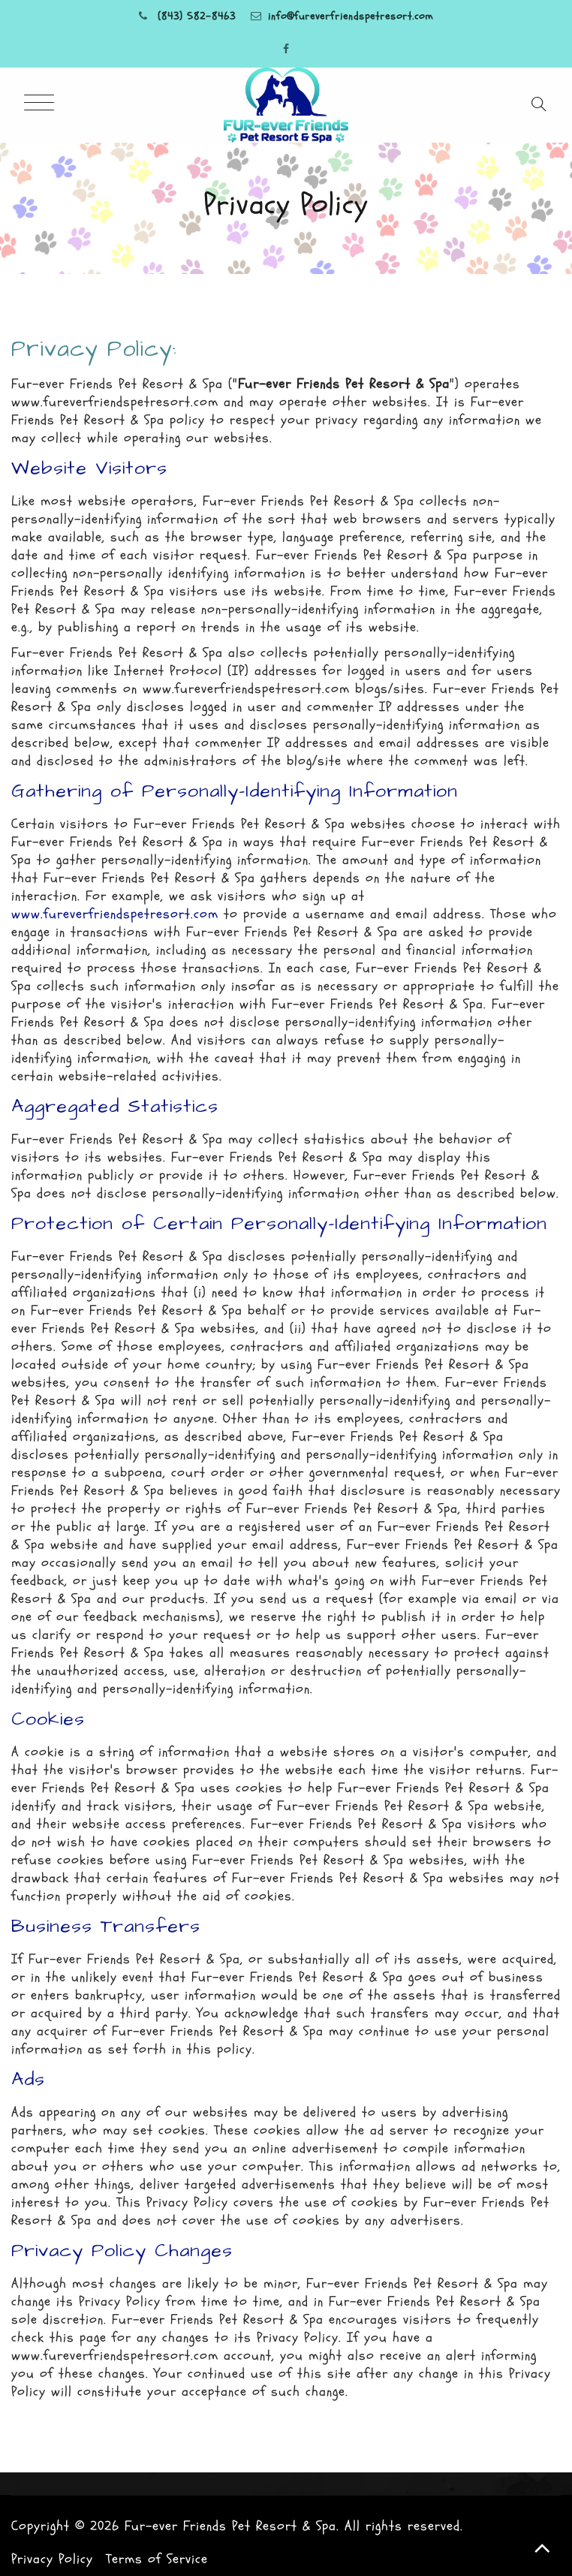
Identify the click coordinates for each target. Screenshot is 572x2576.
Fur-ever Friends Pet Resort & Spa (230, 2526)
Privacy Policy (52, 2559)
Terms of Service (157, 2559)
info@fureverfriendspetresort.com (350, 16)
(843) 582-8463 (197, 16)
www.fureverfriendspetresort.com (114, 914)
